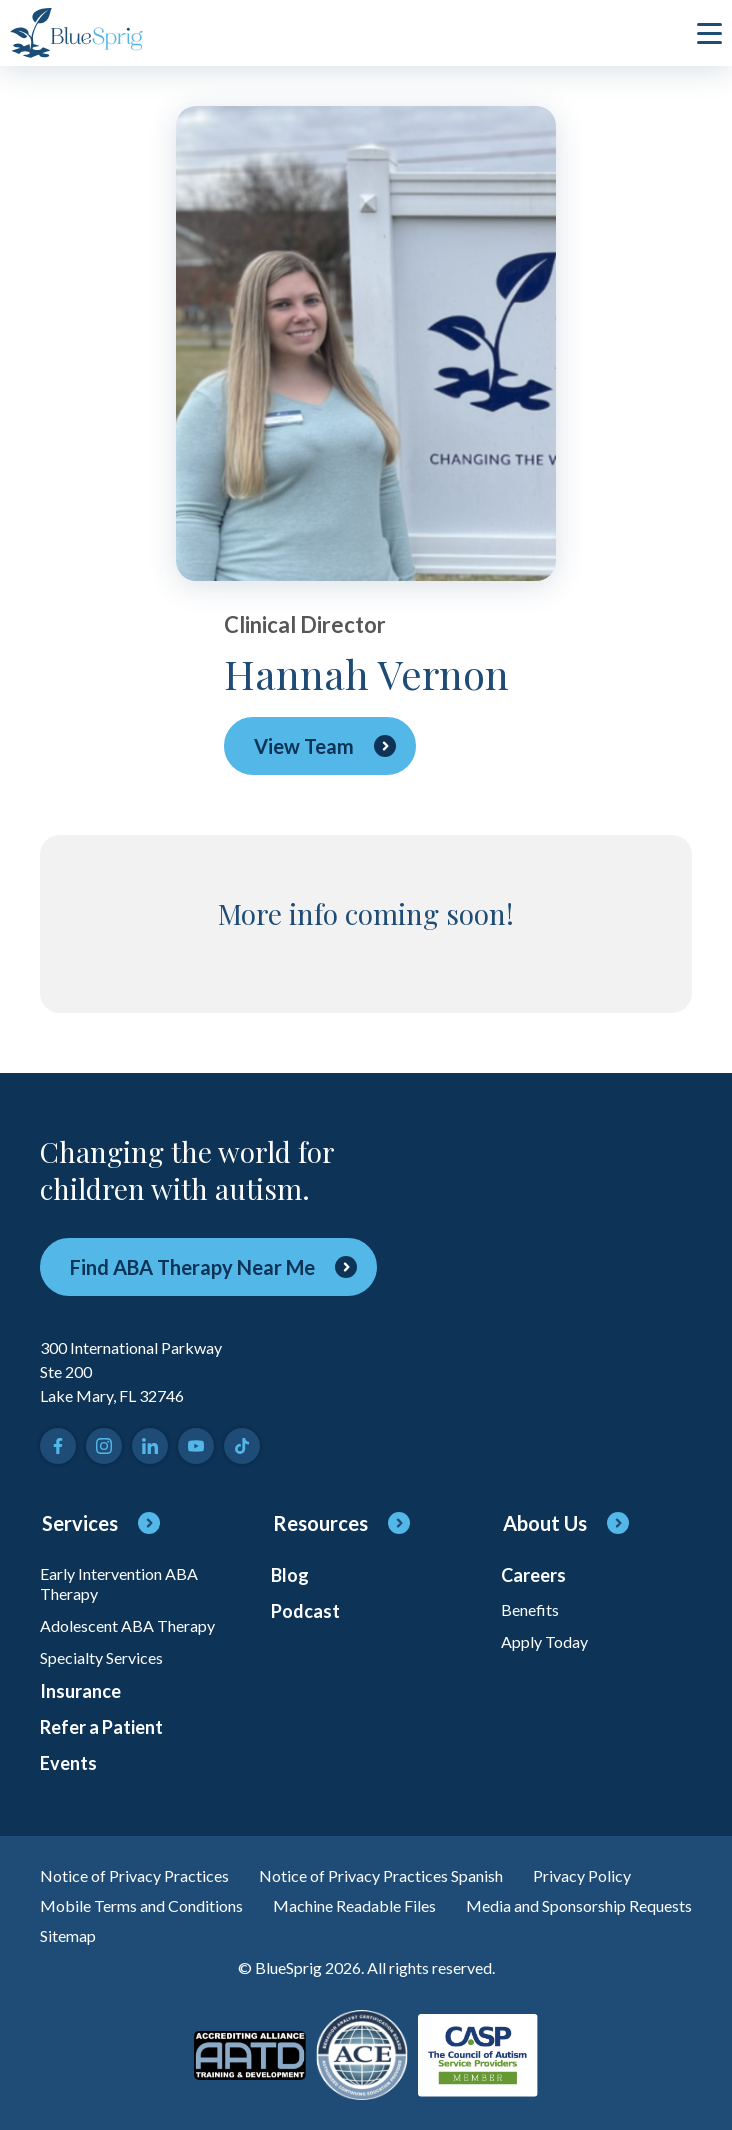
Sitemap (68, 1935)
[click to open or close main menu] (709, 33)
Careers (533, 1575)
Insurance (80, 1691)
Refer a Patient (101, 1727)
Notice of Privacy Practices (134, 1875)
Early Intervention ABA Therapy (119, 1583)
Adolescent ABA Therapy (127, 1625)
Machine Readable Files (354, 1905)
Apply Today (544, 1641)
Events (68, 1763)
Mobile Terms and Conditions (141, 1905)
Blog (290, 1575)
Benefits (530, 1609)
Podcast (305, 1611)
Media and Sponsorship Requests (579, 1905)
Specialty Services (101, 1657)
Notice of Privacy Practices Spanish (381, 1875)
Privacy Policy (582, 1875)
